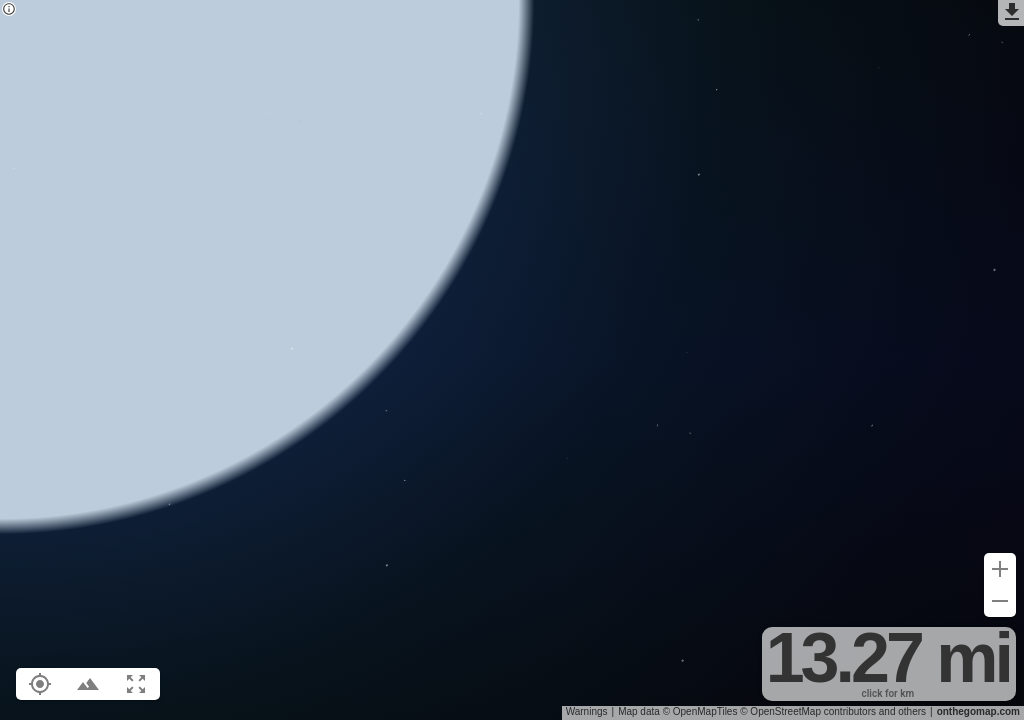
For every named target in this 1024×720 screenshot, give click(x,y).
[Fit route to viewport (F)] (136, 684)
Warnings (587, 711)
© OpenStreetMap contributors (808, 711)
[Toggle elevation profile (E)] (88, 684)
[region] (512, 360)
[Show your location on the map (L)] (40, 684)
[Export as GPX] (1011, 13)
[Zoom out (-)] (1000, 601)
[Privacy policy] (9, 10)
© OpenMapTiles (700, 711)
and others (902, 711)
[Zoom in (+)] (1000, 569)
